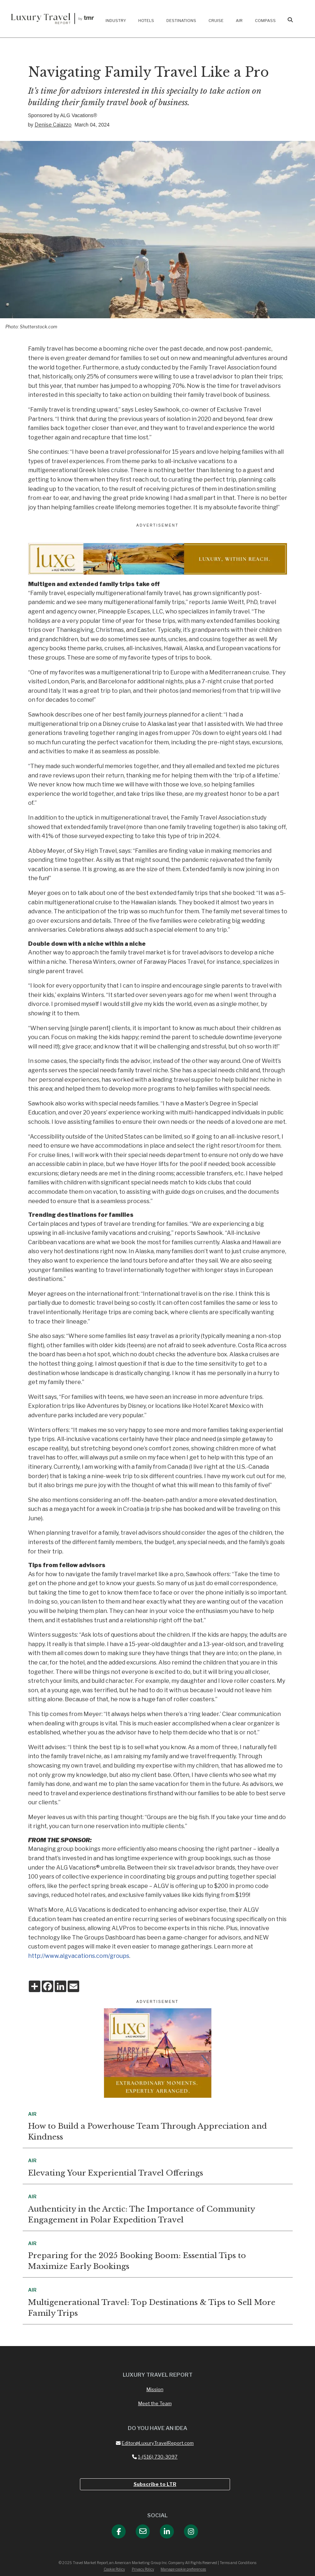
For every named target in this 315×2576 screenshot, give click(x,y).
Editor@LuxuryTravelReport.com (155, 2443)
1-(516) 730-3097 (154, 2457)
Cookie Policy (114, 2569)
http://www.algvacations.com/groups (78, 1955)
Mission (155, 2389)
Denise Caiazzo (53, 124)
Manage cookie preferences (183, 2569)
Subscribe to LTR (155, 2484)
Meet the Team (155, 2403)
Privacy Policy (143, 2569)
